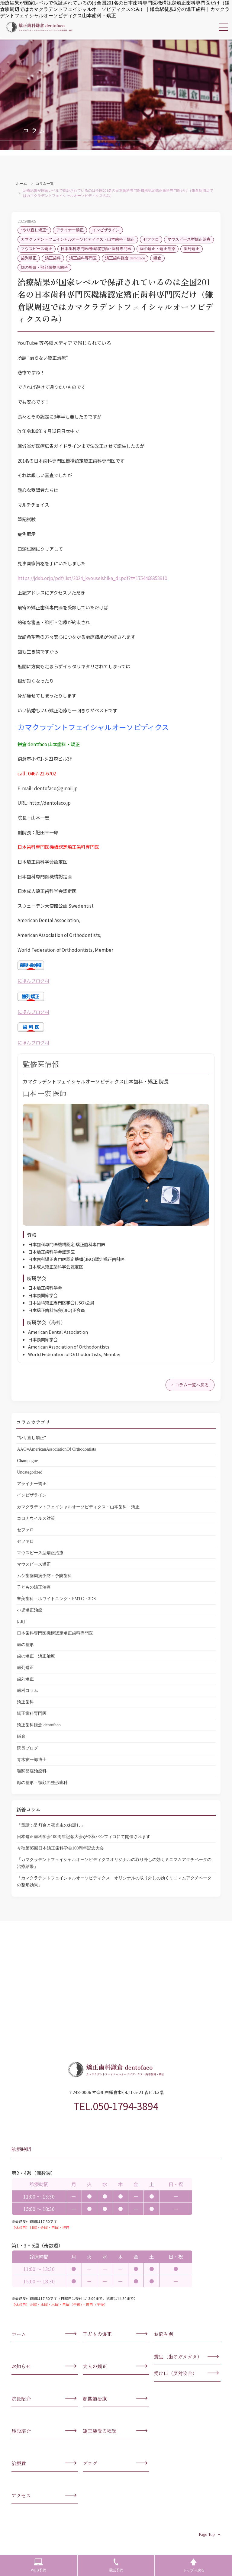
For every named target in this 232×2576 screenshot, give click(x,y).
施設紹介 (21, 2430)
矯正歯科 (53, 258)
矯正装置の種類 (100, 2430)
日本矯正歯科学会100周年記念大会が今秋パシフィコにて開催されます (83, 1836)
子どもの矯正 (97, 2333)
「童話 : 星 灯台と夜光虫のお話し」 (51, 1825)
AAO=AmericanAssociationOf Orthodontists (56, 1449)
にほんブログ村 (33, 980)
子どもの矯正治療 (34, 1587)
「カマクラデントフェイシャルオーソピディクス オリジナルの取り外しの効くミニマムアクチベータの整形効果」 (114, 1881)
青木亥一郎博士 (32, 1759)
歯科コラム (27, 1690)
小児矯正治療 (29, 1610)
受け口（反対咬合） (175, 2373)
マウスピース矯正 (36, 249)
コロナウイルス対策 (36, 1518)
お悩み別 (163, 2333)
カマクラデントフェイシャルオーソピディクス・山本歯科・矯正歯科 (39, 27)
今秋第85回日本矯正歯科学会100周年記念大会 (60, 1848)
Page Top (210, 2534)
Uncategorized (29, 1472)
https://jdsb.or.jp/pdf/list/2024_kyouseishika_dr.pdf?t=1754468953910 (92, 578)
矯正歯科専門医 (83, 258)
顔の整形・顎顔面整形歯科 (44, 267)
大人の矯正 (95, 2366)
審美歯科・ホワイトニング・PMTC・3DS (56, 1598)
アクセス (21, 2495)
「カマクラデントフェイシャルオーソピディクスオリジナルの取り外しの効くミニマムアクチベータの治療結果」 (114, 1863)
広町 (21, 1621)
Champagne (27, 1460)
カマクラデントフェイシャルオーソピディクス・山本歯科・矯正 (78, 239)
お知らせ (21, 2366)
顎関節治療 (95, 2398)
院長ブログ (27, 1748)
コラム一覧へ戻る (192, 1384)
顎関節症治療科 (32, 1771)
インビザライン (106, 230)
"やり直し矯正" (34, 230)
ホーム (18, 2333)
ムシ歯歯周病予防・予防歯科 (44, 1575)
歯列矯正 (191, 249)
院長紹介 (21, 2398)
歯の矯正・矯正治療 (157, 249)
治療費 (18, 2463)
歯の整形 (25, 1644)
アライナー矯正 (70, 230)
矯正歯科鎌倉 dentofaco (125, 258)
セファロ (151, 239)
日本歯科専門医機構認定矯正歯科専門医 (96, 249)
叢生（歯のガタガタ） (178, 2356)
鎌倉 (157, 258)
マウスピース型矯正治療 (189, 239)
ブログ (90, 2463)
